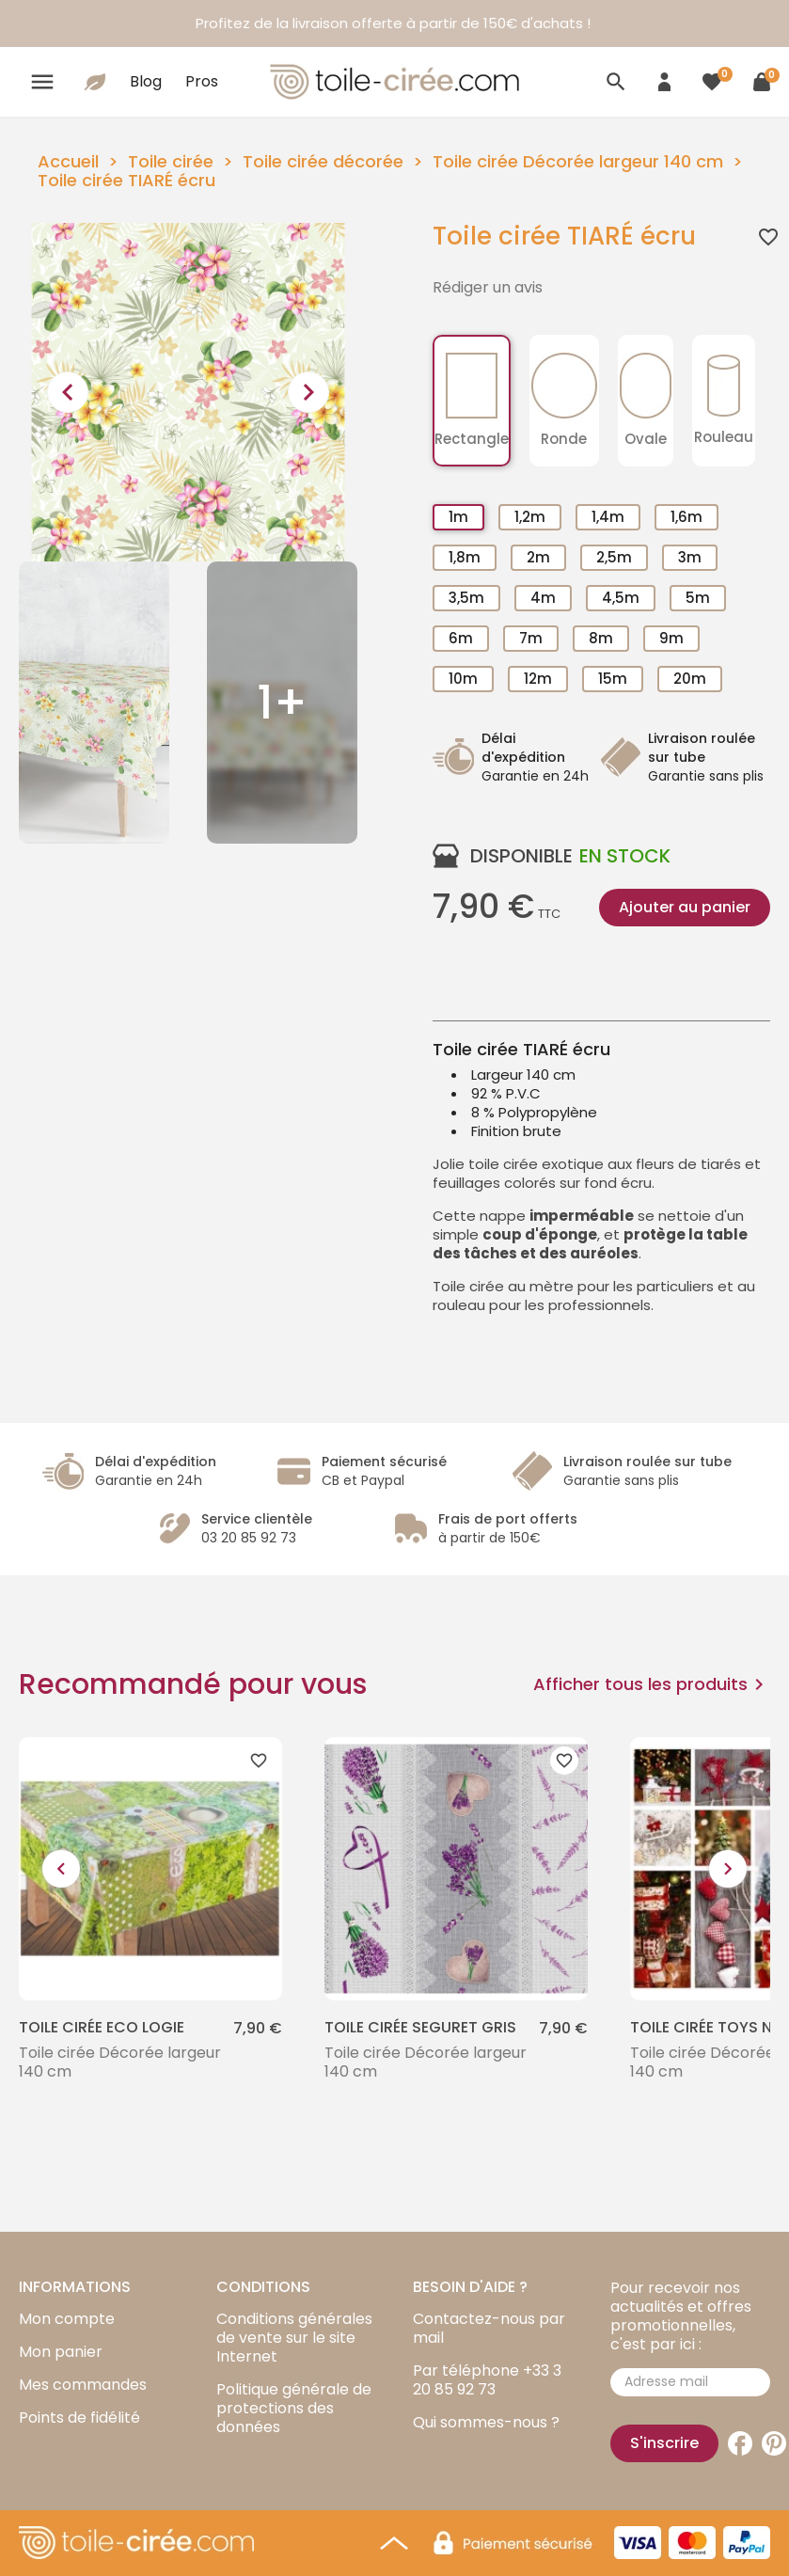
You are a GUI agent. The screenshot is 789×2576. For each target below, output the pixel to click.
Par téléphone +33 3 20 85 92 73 (487, 2380)
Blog (146, 81)
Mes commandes (83, 2384)
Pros (201, 81)
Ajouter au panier (684, 907)
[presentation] (67, 392)
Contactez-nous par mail (489, 2328)
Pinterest (774, 2443)
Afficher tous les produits (651, 1684)
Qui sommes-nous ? (486, 2422)
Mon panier (61, 2352)
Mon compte (67, 2319)
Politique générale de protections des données (293, 2408)
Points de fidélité (79, 2417)
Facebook (740, 2443)
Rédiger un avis (488, 287)
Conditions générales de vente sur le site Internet (294, 2337)
